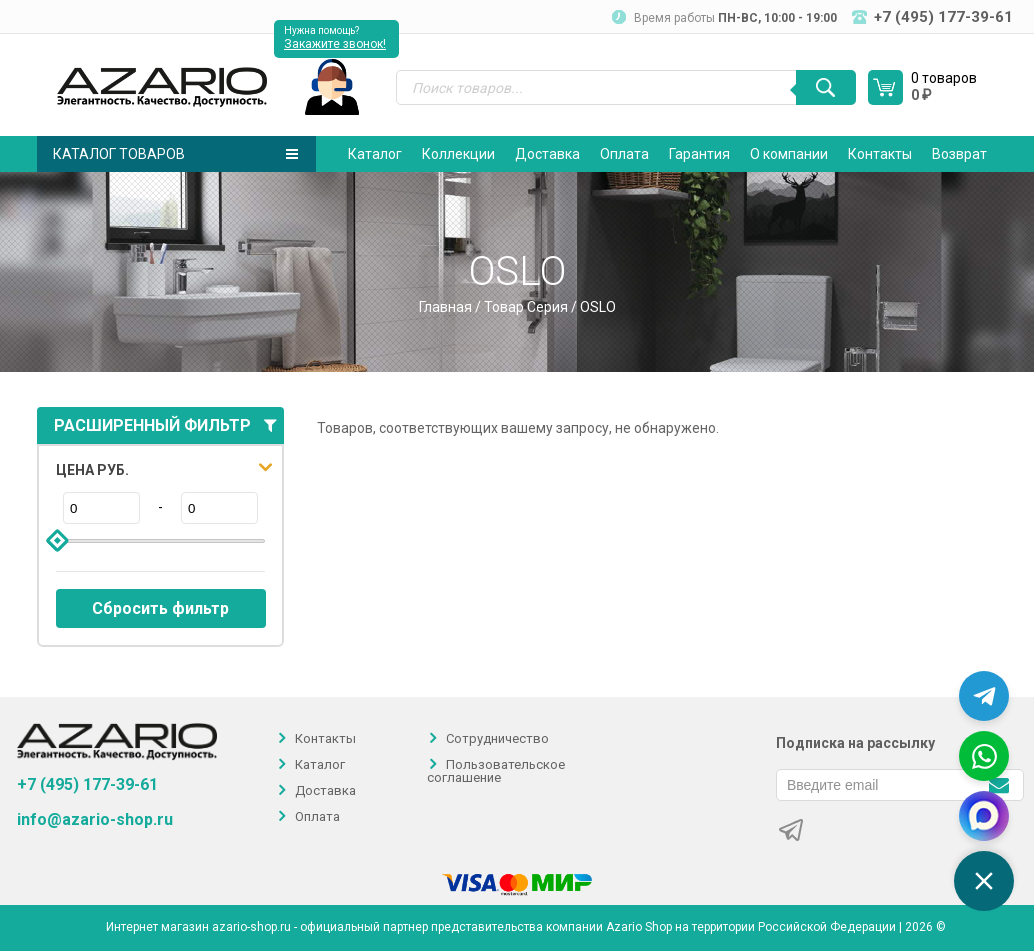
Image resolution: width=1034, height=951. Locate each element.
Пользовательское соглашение (496, 771)
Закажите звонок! (335, 44)
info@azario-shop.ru (95, 820)
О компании (789, 154)
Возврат (959, 154)
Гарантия (699, 154)
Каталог (375, 154)
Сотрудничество (497, 738)
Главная (445, 307)
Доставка (547, 154)
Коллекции (458, 154)
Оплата (624, 154)
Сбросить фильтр (160, 608)
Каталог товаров (175, 154)
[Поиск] (826, 87)
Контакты (880, 154)
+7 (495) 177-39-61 (87, 784)
